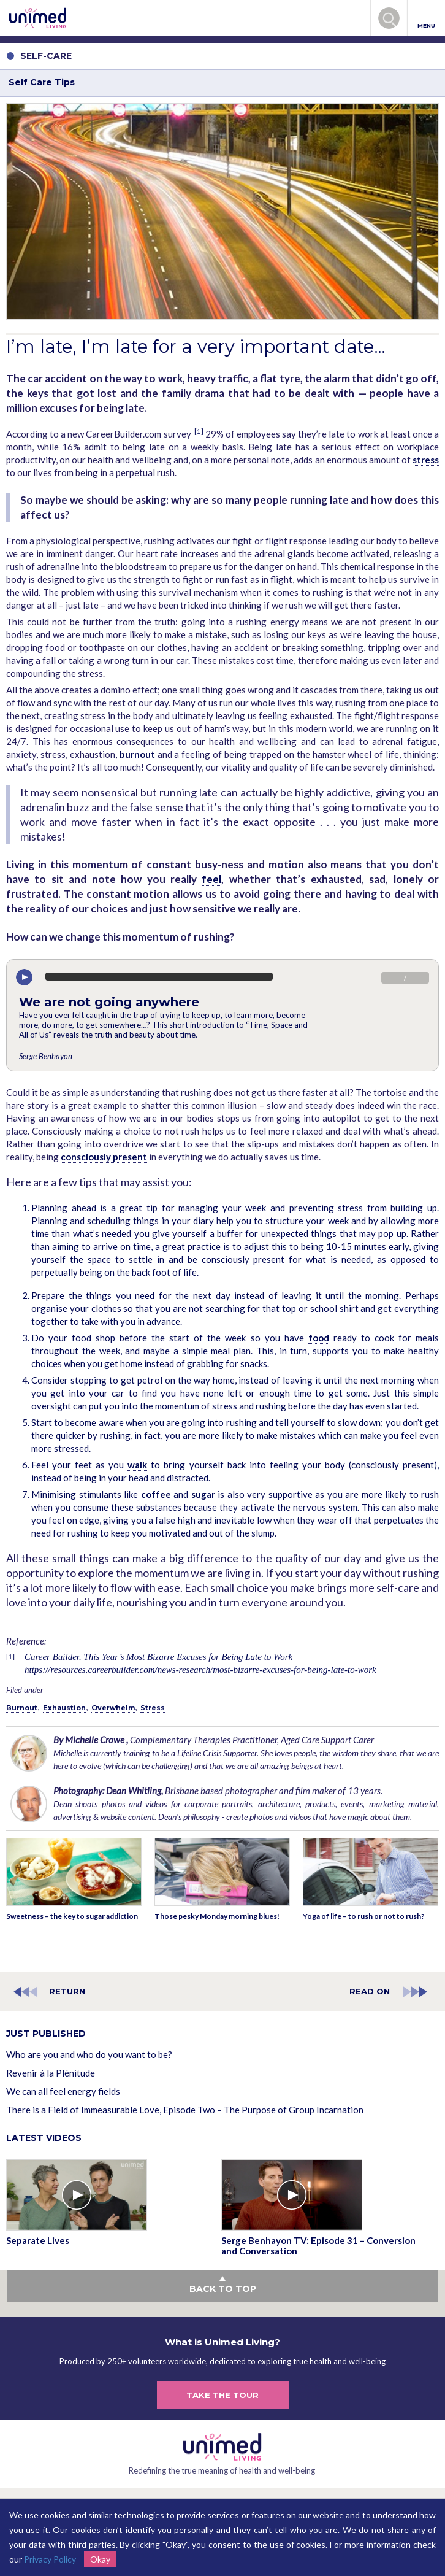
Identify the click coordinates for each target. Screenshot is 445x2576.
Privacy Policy (50, 2559)
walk (137, 1464)
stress (426, 459)
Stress (152, 1707)
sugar (203, 1494)
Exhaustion (64, 1707)
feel (211, 879)
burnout (137, 754)
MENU (426, 19)
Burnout (21, 1707)
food (318, 1337)
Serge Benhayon (45, 1056)
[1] (198, 431)
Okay (100, 2559)
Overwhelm (113, 1707)
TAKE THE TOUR (222, 2395)
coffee (156, 1494)
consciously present (104, 1156)
